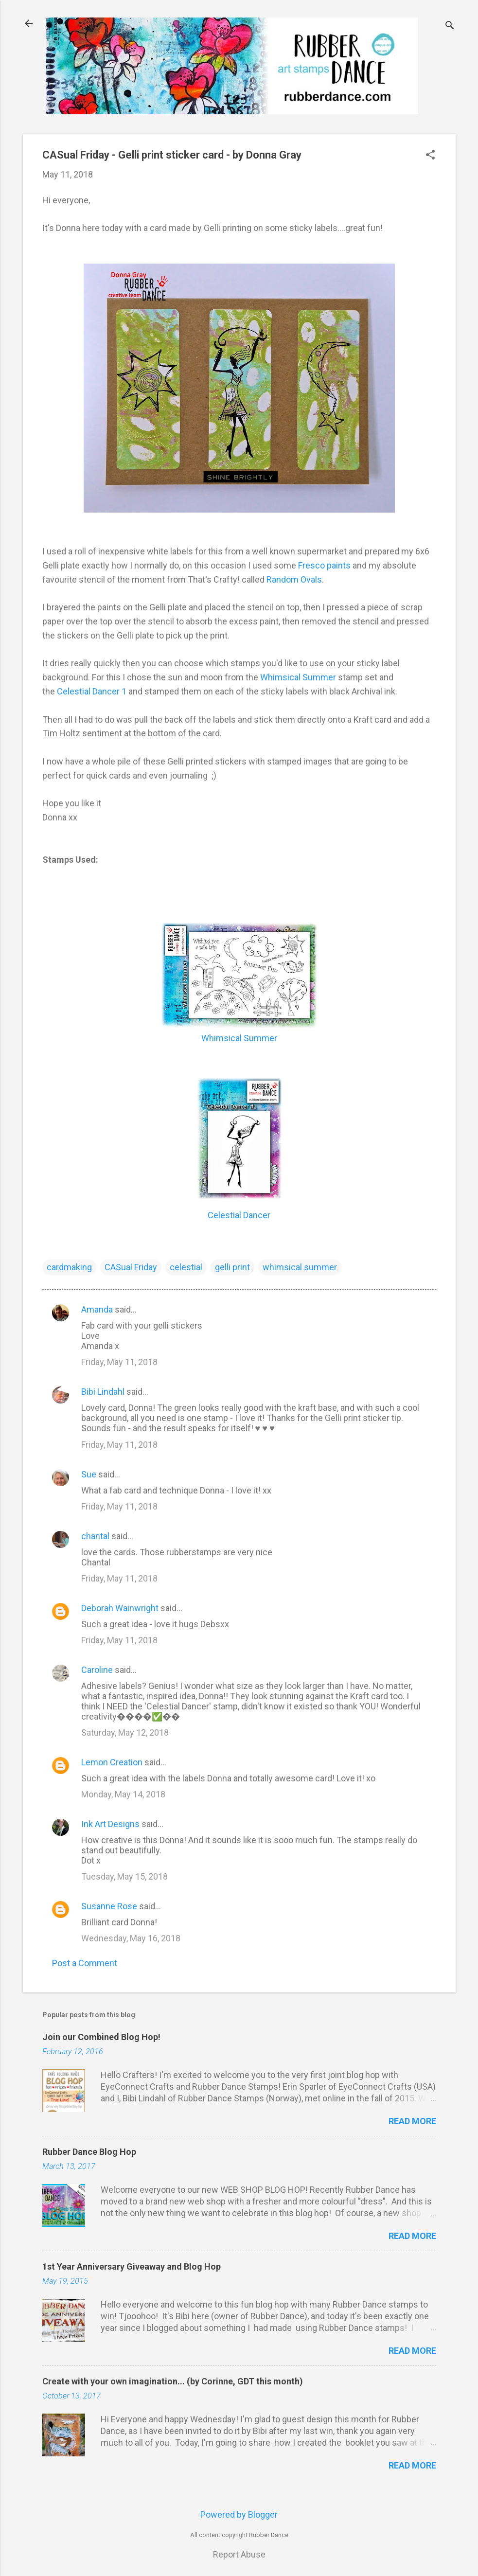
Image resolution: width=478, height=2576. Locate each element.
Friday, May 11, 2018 (119, 1362)
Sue (88, 1474)
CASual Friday (131, 1267)
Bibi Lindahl (102, 1391)
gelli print (232, 1267)
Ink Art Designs (110, 1824)
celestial (186, 1267)
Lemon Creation (111, 1762)
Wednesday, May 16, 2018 (130, 1938)
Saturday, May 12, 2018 (125, 1732)
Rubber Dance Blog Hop (89, 2152)
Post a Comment (84, 1963)
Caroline (97, 1670)
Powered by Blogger (239, 2514)
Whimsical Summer (298, 677)
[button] (430, 156)
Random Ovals (294, 579)
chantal (95, 1536)
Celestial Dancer (239, 1215)
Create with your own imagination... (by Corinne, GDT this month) (172, 2381)
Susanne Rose (109, 1906)
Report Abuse (239, 2554)
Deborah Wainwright (120, 1608)
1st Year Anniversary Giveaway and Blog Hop (131, 2266)
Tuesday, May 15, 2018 (124, 1876)
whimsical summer (300, 1267)
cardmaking (69, 1267)
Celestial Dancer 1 (91, 691)
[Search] (450, 26)
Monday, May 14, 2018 (123, 1794)
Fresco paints (324, 565)
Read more (412, 2121)
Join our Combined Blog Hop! (101, 2037)
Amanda (97, 1309)
